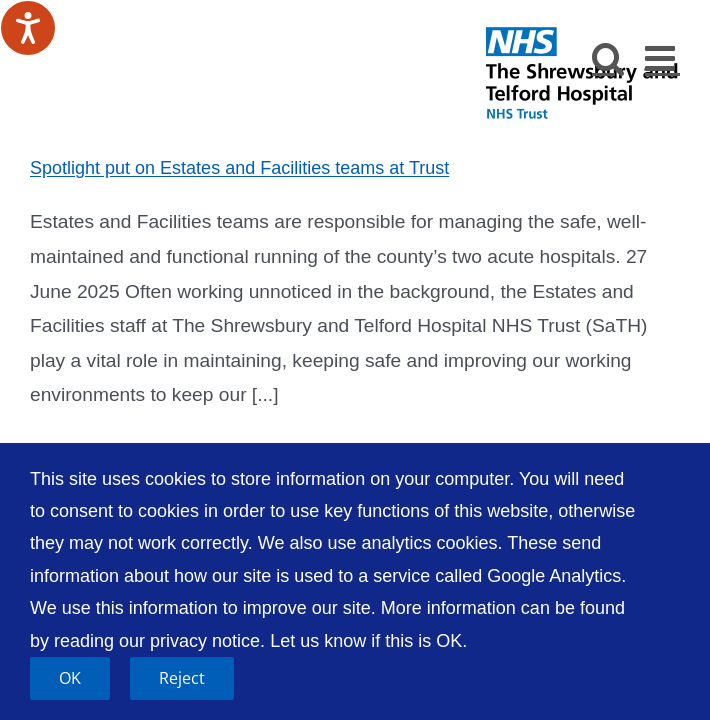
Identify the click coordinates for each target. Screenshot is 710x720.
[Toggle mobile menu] (662, 57)
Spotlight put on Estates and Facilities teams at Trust (239, 168)
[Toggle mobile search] (608, 57)
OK (70, 678)
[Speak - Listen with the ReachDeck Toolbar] (28, 28)
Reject (182, 678)
